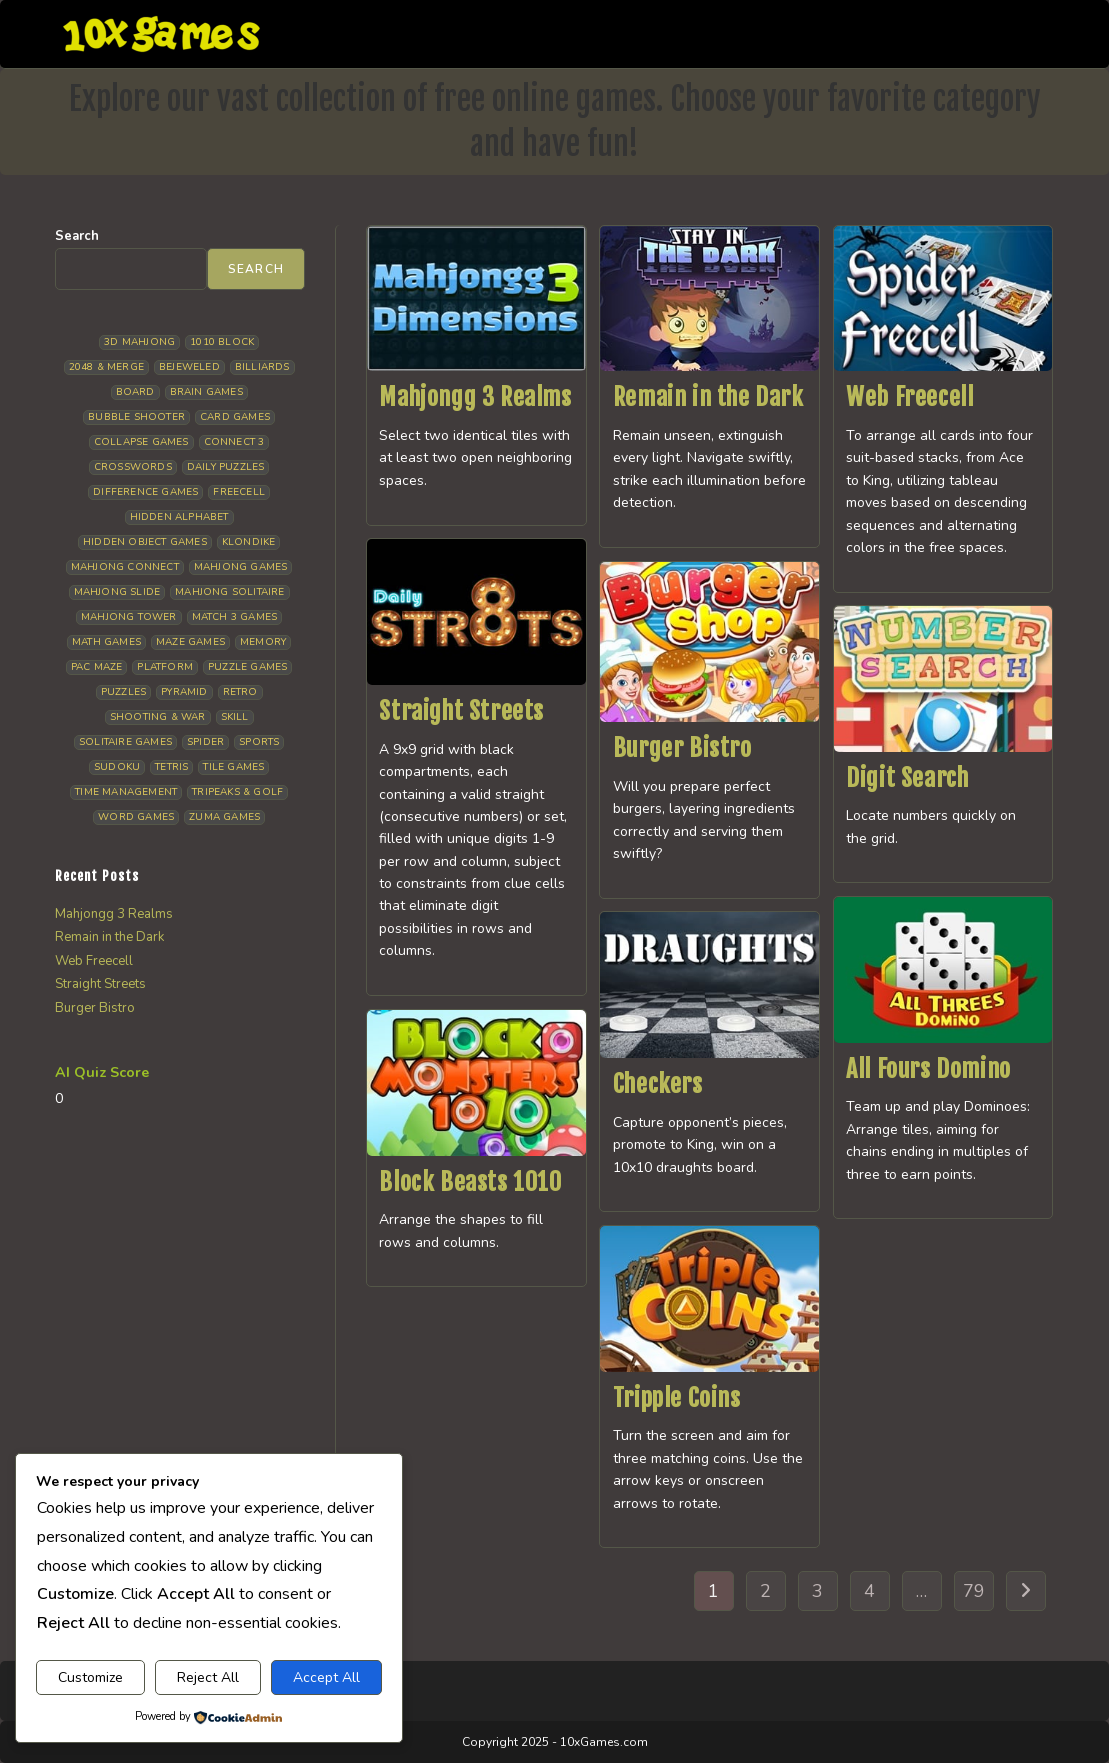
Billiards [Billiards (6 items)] (262, 367)
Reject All (208, 1677)
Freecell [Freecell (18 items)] (239, 492)
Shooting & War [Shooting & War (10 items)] (158, 717)
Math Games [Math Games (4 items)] (106, 642)
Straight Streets (461, 711)
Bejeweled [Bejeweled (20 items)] (189, 367)
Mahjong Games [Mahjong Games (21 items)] (241, 567)
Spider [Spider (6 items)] (205, 742)
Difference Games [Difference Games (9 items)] (145, 492)
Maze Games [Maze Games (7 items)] (190, 642)
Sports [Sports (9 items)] (259, 742)
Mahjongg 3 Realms (475, 397)
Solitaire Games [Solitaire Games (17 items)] (125, 742)
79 (974, 1591)
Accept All (326, 1677)
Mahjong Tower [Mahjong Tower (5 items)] (129, 617)
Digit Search (907, 778)
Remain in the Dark (708, 397)
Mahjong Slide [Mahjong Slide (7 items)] (117, 592)
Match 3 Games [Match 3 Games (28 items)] (235, 617)
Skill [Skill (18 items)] (235, 717)
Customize (90, 1677)
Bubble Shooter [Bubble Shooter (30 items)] (136, 417)
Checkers (658, 1084)
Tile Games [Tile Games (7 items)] (233, 767)
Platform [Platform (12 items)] (165, 667)
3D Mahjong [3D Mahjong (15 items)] (139, 342)
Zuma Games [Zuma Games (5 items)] (224, 817)
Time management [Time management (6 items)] (126, 792)
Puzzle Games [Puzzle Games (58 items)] (247, 667)
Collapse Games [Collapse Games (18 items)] (141, 442)
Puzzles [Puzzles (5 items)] (123, 692)
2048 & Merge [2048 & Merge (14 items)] (106, 367)
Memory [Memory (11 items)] (263, 642)
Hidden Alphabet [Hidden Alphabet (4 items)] (179, 517)
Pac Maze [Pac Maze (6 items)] (97, 667)
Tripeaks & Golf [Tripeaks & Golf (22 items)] (237, 792)
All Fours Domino (928, 1069)
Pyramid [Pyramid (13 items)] (184, 692)
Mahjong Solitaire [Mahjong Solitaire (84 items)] (229, 592)
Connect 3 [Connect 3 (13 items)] (234, 442)
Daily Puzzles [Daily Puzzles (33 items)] (226, 467)
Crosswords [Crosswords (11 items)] (133, 467)
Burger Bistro (682, 748)
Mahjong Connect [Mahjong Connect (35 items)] (125, 567)
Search (77, 236)
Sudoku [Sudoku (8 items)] (117, 767)
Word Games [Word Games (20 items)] (136, 817)
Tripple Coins (677, 1398)
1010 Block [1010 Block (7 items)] (222, 342)
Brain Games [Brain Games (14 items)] (206, 392)
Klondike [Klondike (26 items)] (249, 542)
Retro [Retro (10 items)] (240, 692)
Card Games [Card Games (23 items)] (235, 417)
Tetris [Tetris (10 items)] (171, 767)
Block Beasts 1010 (470, 1182)
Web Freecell (909, 397)
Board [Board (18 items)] (135, 392)
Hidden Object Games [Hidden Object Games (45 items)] (145, 542)
